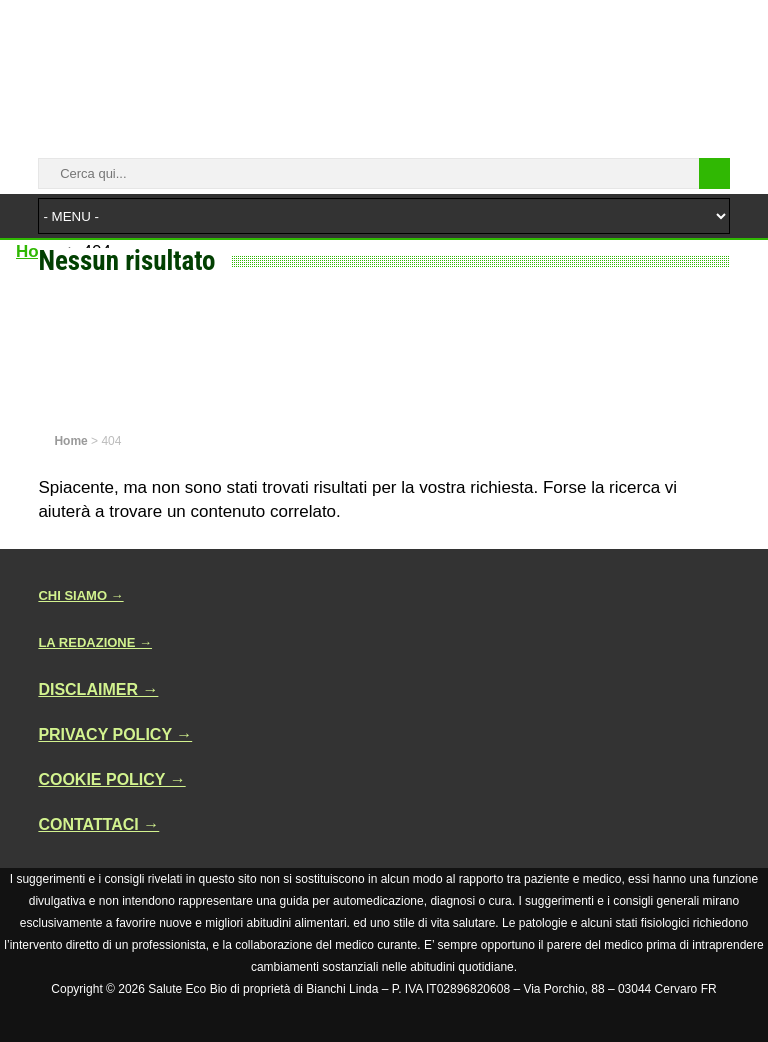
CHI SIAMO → (80, 595)
